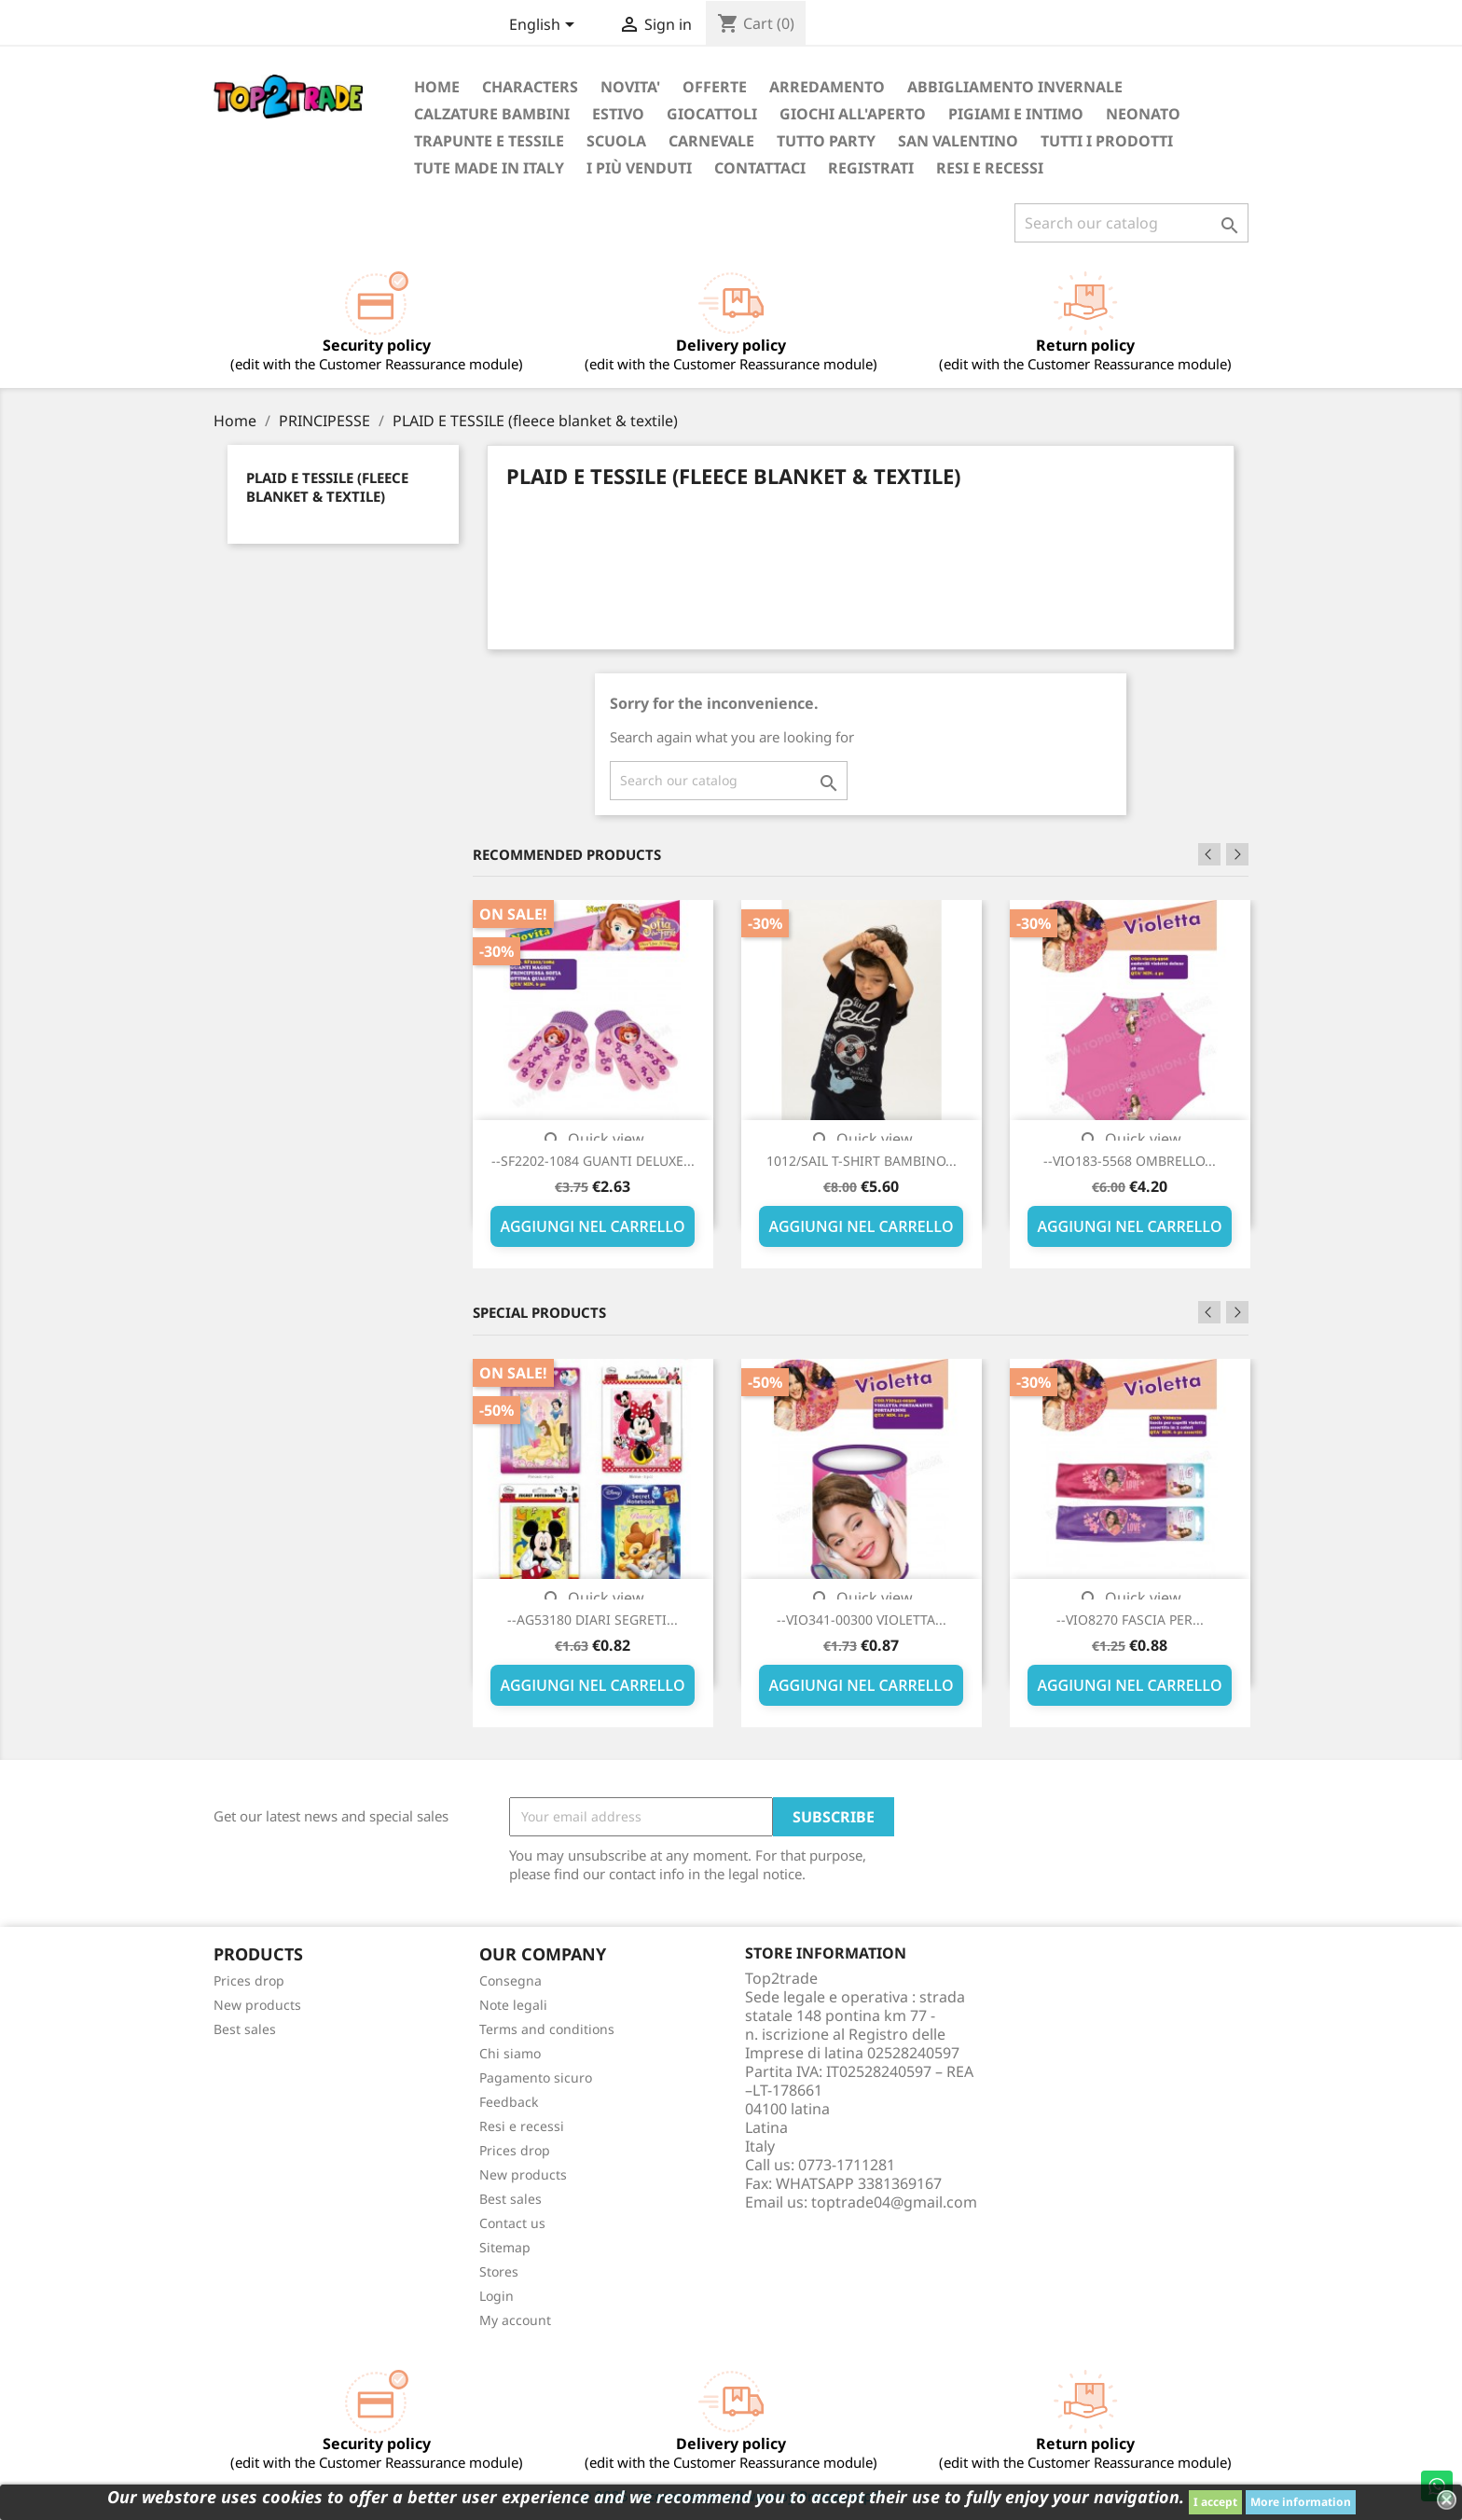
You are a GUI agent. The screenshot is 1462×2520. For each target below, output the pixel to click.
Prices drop (249, 1980)
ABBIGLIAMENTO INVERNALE (1015, 86)
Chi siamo (510, 2053)
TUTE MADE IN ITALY (489, 168)
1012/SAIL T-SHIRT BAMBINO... (861, 1161)
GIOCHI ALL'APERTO (852, 114)
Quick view (593, 1138)
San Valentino (958, 141)
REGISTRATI (871, 168)
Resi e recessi (989, 168)
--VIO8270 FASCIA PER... (1130, 1619)
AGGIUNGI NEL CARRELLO (592, 1226)
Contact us (512, 2223)
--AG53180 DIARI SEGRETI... (592, 1619)
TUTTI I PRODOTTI (1107, 141)
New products (257, 2005)
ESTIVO (618, 114)
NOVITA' (630, 86)
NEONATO (1143, 114)
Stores (498, 2271)
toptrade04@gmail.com (894, 2202)
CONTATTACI (760, 168)
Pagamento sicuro (535, 2077)
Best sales (245, 2029)
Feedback (508, 2102)
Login (496, 2296)
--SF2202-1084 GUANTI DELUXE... (593, 1161)
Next (1237, 854)
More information (1300, 2502)
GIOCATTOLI (712, 114)
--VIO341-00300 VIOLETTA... (861, 1619)
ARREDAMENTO (827, 86)
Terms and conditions (546, 2029)
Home (437, 86)
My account (515, 2320)
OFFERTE (715, 86)
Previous (1209, 854)
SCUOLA (616, 141)
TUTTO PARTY (826, 141)
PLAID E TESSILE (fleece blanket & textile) (327, 486)
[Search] (1131, 222)
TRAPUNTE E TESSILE (489, 141)
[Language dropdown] (545, 26)
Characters (530, 86)
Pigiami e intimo (1015, 114)
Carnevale (711, 141)
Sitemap (505, 2247)
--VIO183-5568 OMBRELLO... (1129, 1161)
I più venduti (639, 168)
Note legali (513, 2005)
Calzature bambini (492, 114)
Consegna (510, 1980)
